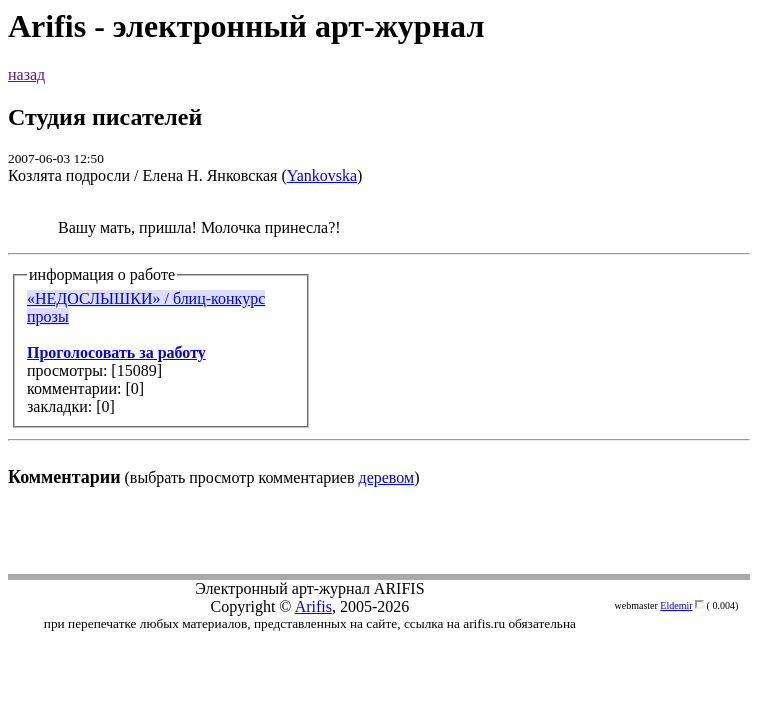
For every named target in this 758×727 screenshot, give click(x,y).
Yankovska (322, 175)
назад (26, 74)
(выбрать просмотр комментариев (379, 352)
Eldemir (676, 605)
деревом (387, 477)
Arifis (313, 606)
